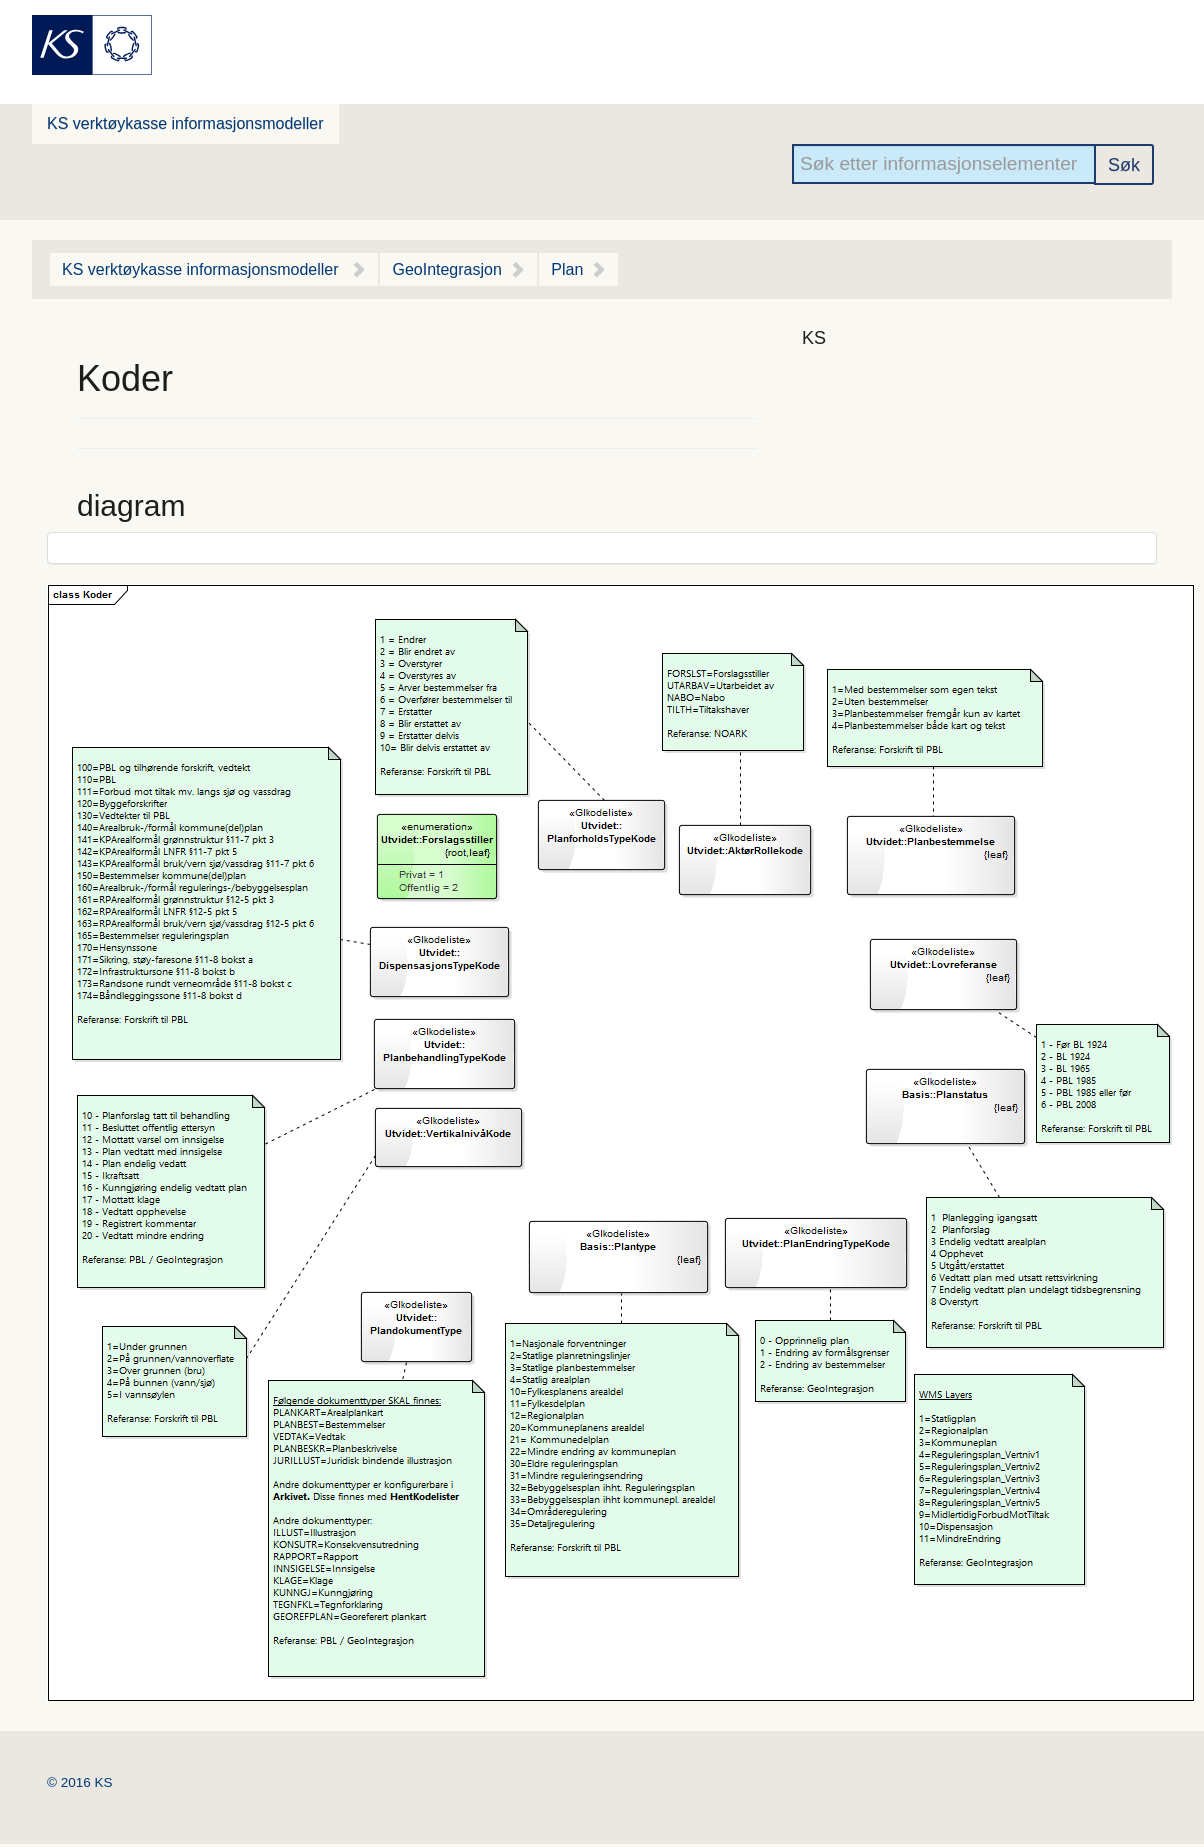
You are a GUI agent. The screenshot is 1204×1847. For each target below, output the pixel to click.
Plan (567, 269)
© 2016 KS (80, 1782)
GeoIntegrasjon (446, 269)
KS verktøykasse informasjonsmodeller (185, 123)
